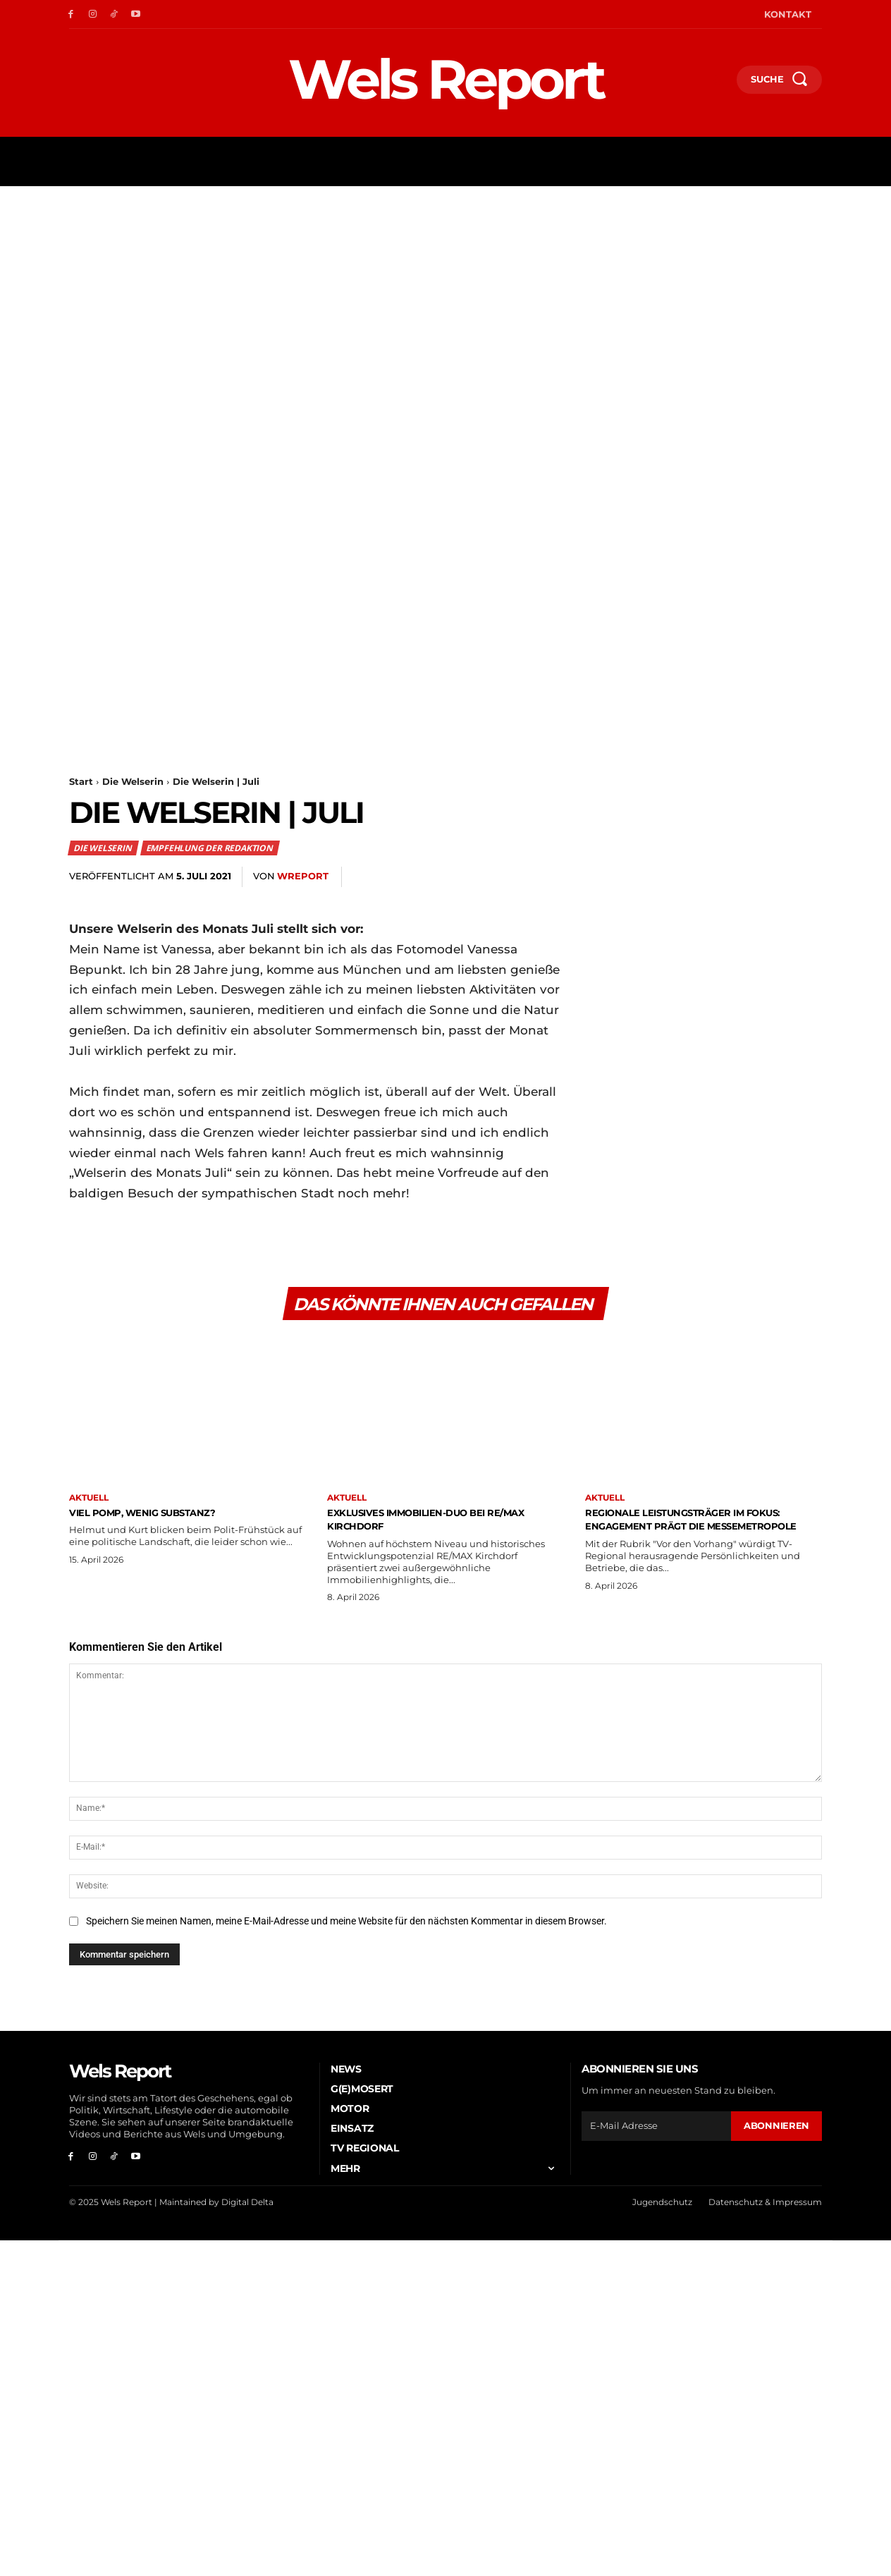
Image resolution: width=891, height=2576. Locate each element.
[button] (720, 82)
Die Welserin (133, 781)
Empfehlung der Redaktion (210, 848)
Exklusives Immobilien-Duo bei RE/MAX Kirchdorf (431, 1522)
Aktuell (89, 1502)
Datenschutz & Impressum (765, 2207)
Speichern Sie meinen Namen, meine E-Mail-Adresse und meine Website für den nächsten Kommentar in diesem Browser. (346, 1926)
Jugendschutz (662, 2207)
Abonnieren (776, 2131)
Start (81, 781)
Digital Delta (247, 2207)
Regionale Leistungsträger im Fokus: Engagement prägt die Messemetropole (689, 1529)
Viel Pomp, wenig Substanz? (164, 1515)
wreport (302, 875)
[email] (656, 2132)
